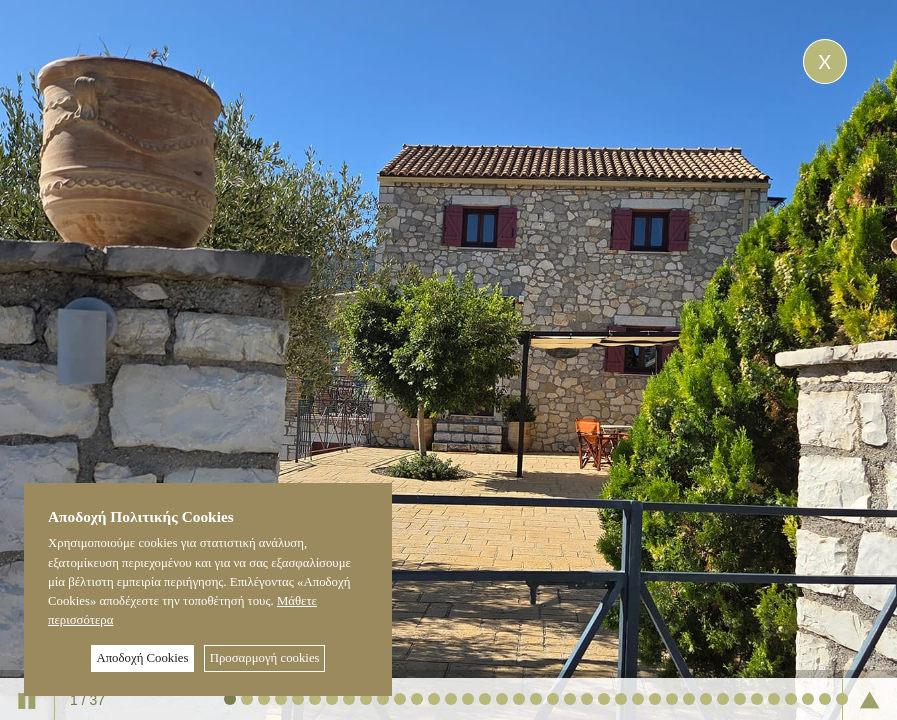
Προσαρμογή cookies (265, 658)
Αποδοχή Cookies (142, 658)
